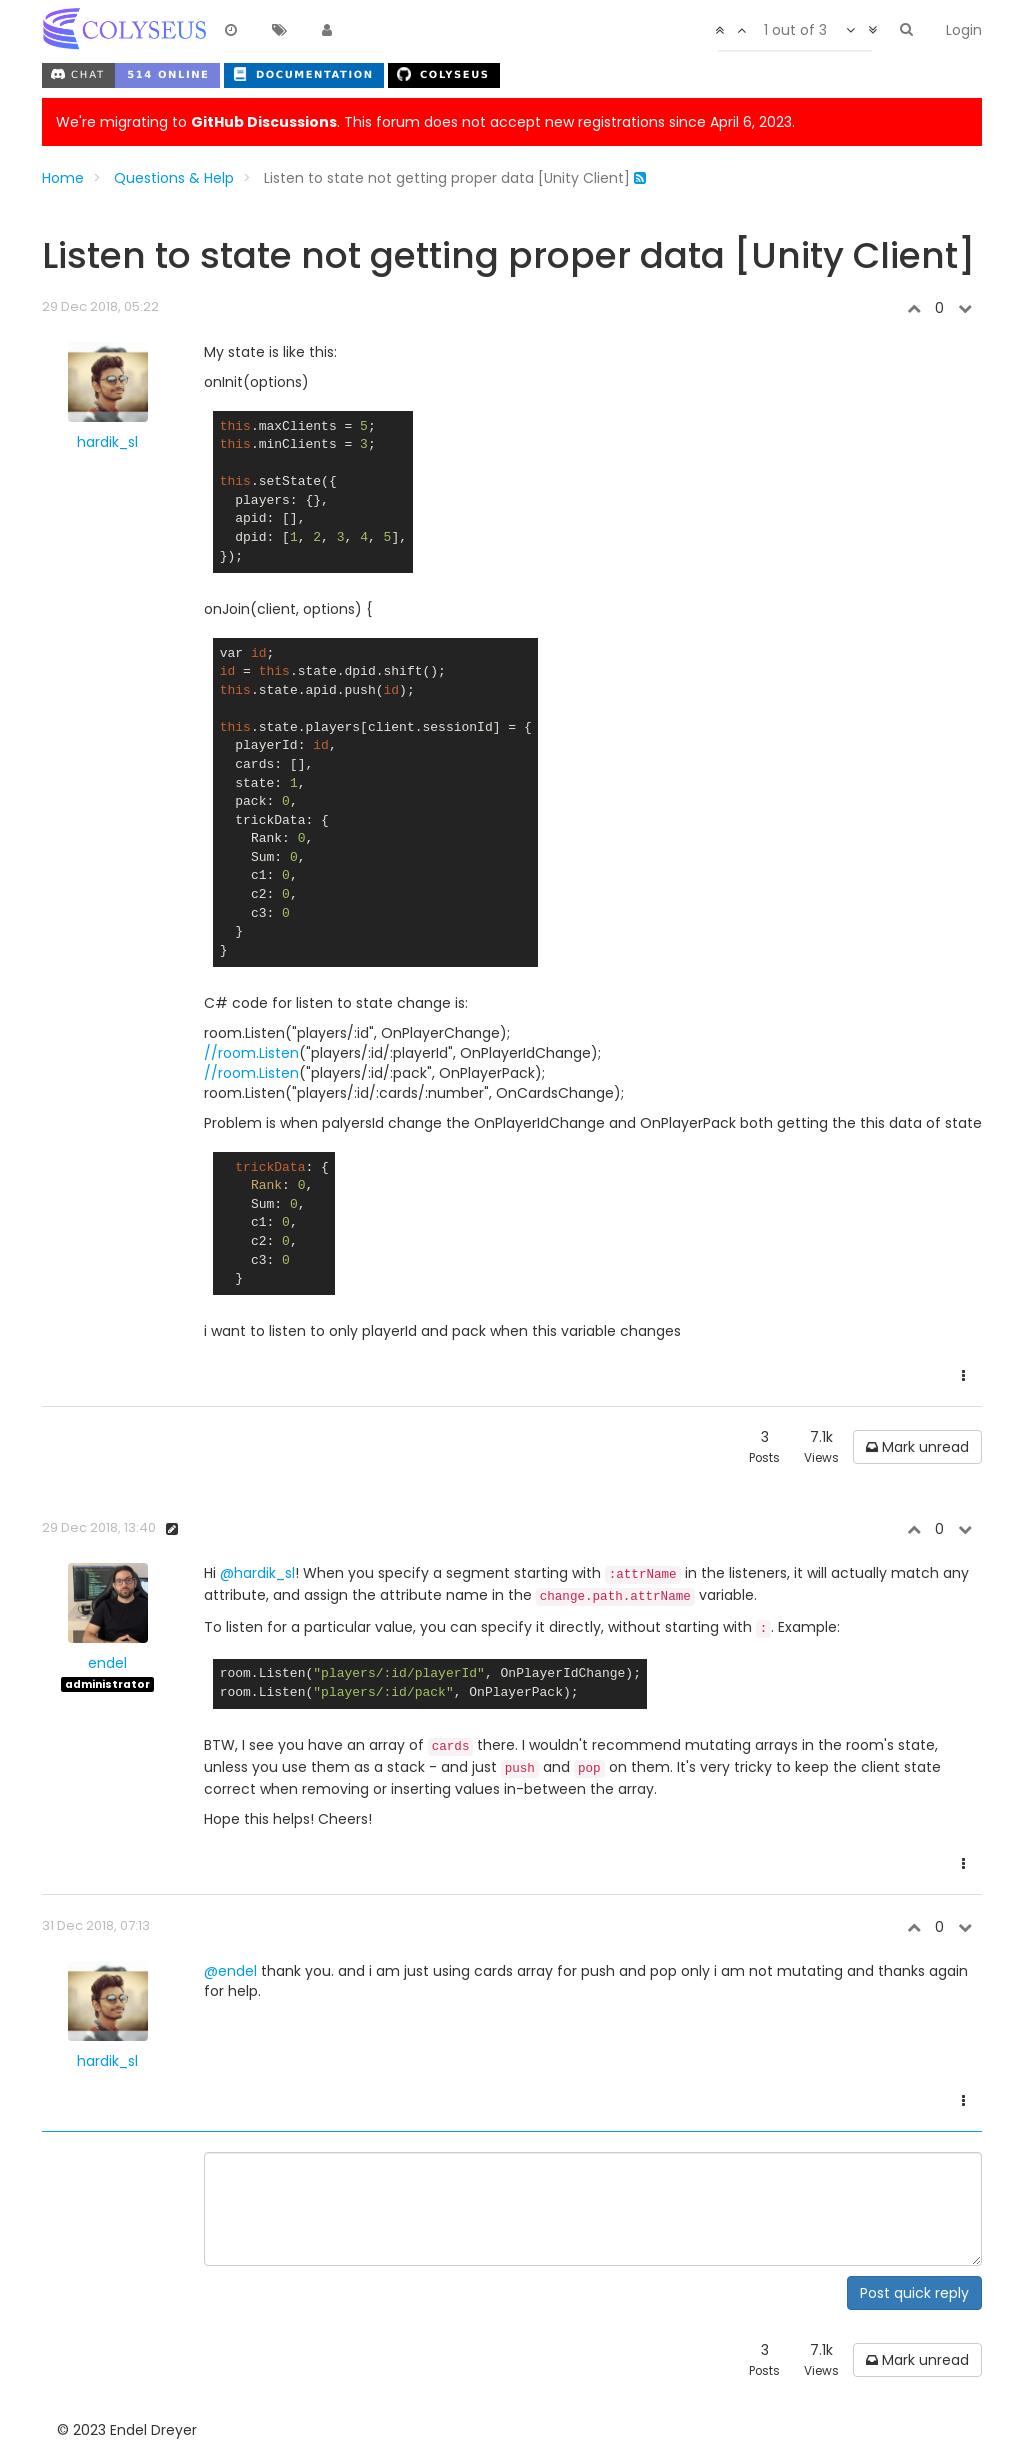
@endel (230, 1971)
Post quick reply (914, 2293)
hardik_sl (107, 442)
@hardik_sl (257, 1573)
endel (107, 1663)
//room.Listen (251, 1053)
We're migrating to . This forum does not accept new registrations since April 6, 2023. (425, 122)
